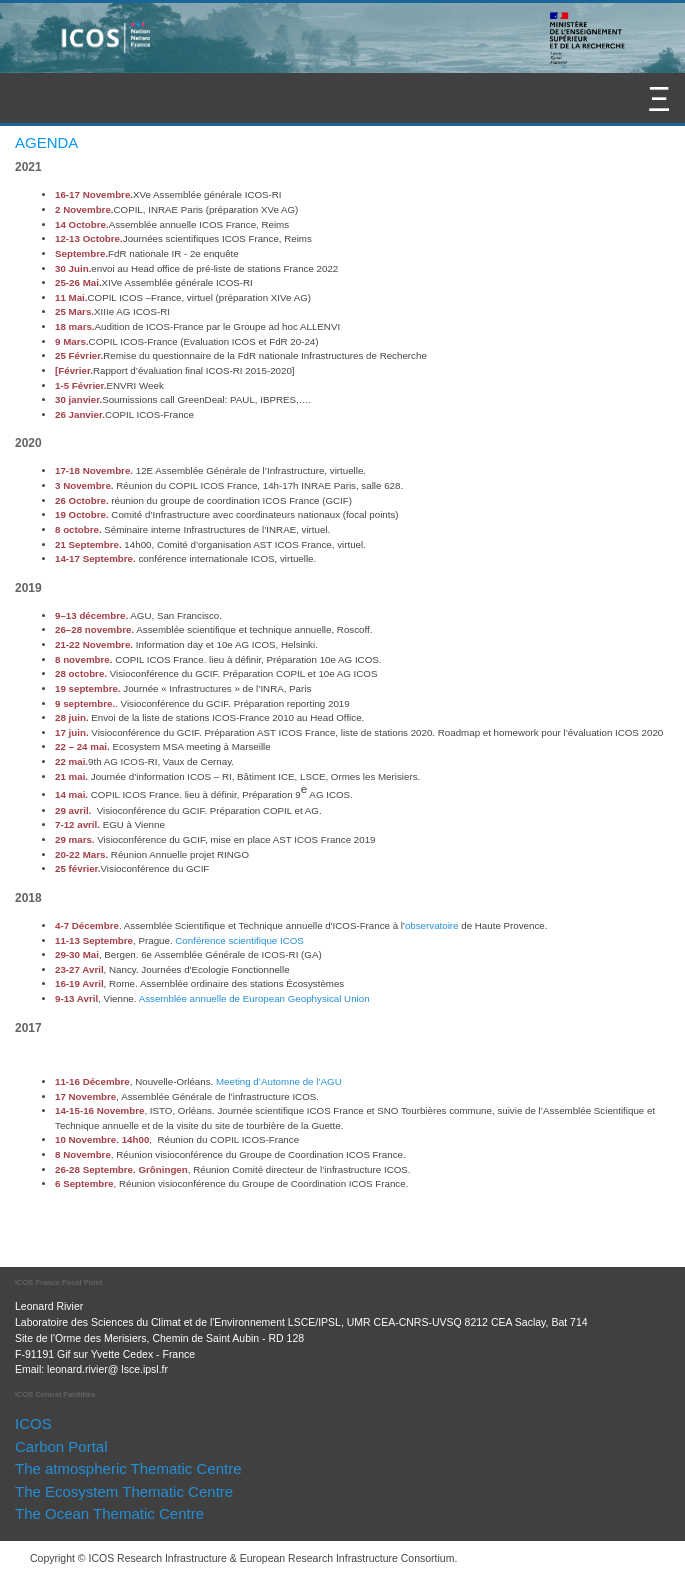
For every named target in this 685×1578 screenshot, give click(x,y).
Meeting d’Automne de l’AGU (279, 1081)
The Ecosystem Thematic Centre (124, 1491)
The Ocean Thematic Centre (109, 1513)
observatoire (432, 925)
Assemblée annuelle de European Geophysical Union (254, 998)
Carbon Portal (61, 1446)
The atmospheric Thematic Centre (128, 1468)
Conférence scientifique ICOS (239, 940)
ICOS (33, 1423)
